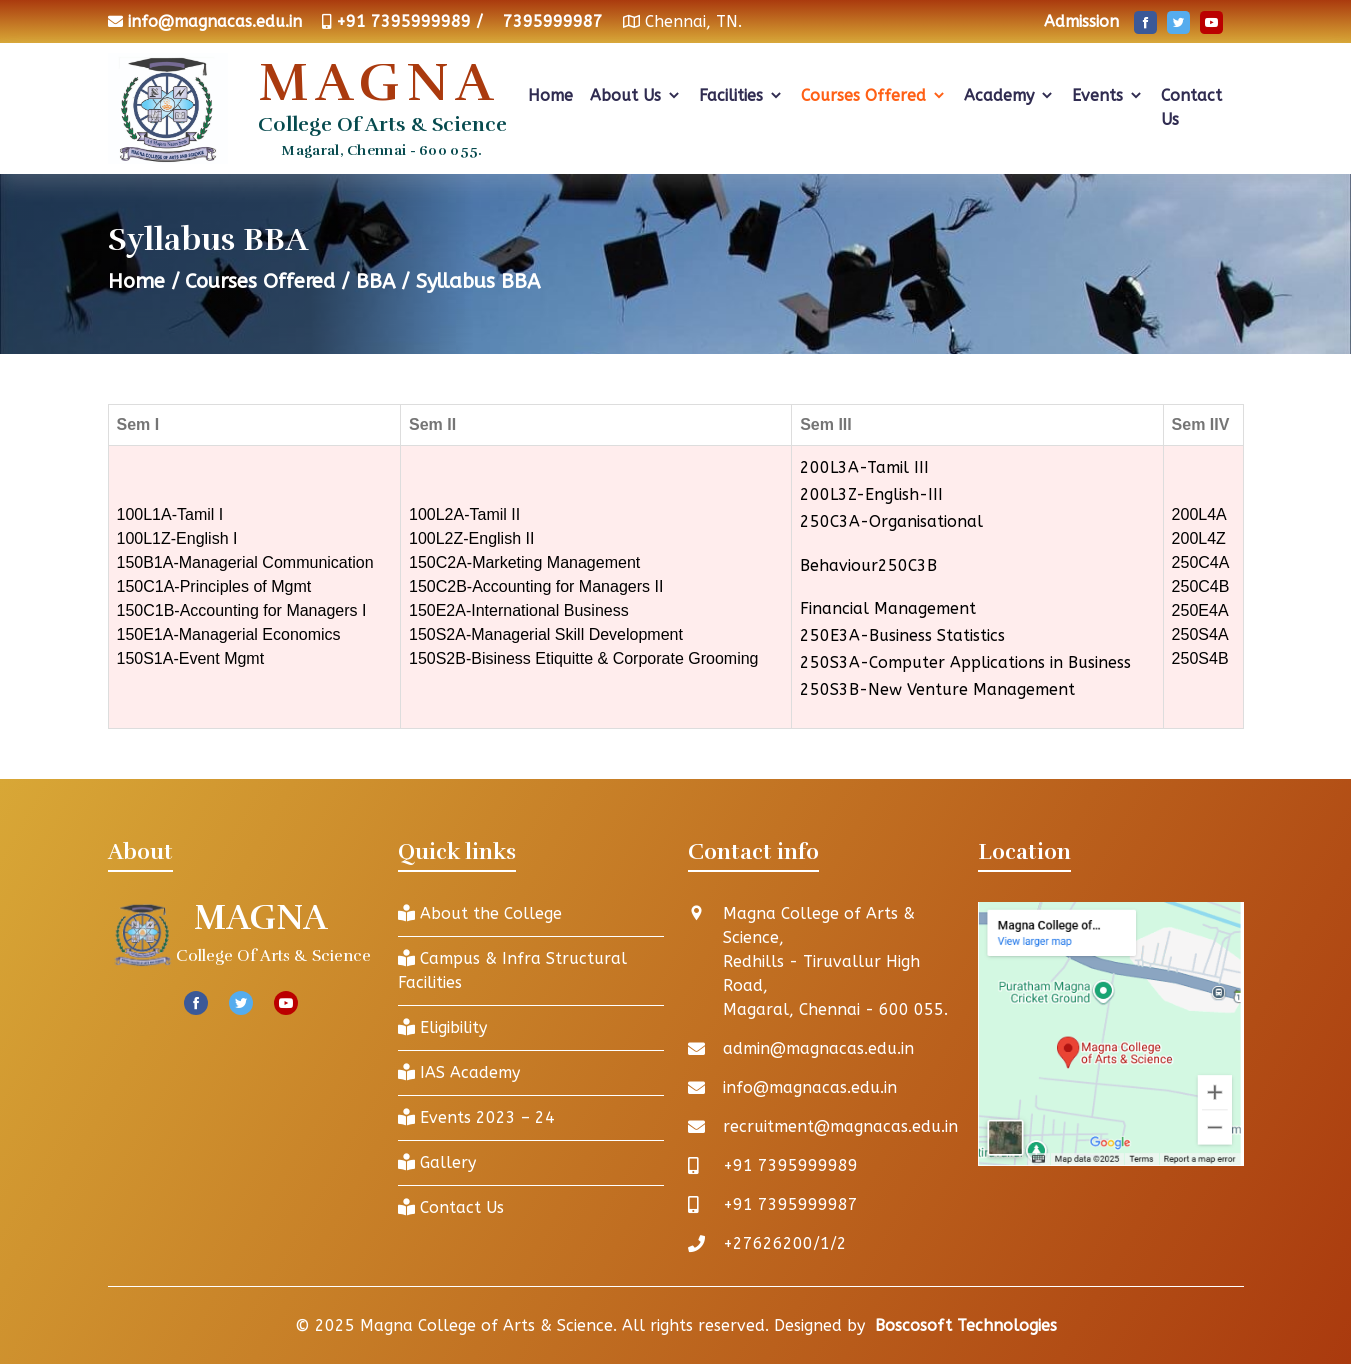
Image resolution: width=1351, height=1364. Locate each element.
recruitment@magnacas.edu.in (840, 1126)
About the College (480, 913)
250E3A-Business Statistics (902, 635)
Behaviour (839, 565)
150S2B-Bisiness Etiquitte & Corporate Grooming (584, 658)
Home (550, 95)
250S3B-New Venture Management (937, 689)
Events (1108, 95)
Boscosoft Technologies (966, 1325)
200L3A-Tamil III (864, 467)
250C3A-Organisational (891, 521)
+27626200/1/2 (785, 1243)
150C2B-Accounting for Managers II (536, 586)
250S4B (1200, 658)
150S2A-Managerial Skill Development (546, 634)
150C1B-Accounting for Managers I (242, 610)
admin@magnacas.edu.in (818, 1048)
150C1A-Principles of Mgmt (214, 586)
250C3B (907, 565)
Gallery (437, 1162)
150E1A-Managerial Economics (229, 634)
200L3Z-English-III (871, 494)
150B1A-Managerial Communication (245, 562)
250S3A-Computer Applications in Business (965, 662)
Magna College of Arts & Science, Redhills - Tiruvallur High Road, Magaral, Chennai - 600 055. (835, 961)
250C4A (1201, 562)
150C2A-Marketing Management (524, 562)
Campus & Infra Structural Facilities (512, 970)
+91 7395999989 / (409, 21)
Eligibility (442, 1027)
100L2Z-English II (471, 538)
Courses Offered (874, 95)
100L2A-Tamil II (464, 514)
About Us (636, 95)
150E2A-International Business (519, 610)
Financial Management (888, 608)
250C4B (1201, 586)
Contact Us (1191, 107)
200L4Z (1199, 538)
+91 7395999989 (790, 1165)
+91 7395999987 (790, 1204)
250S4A (1200, 634)
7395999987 (553, 21)
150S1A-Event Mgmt (191, 658)
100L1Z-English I (177, 538)
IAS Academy (459, 1072)
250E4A (1200, 610)
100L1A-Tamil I (170, 514)
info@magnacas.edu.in (215, 21)
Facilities (741, 95)
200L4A (1199, 514)
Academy (1009, 95)
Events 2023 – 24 (476, 1117)
